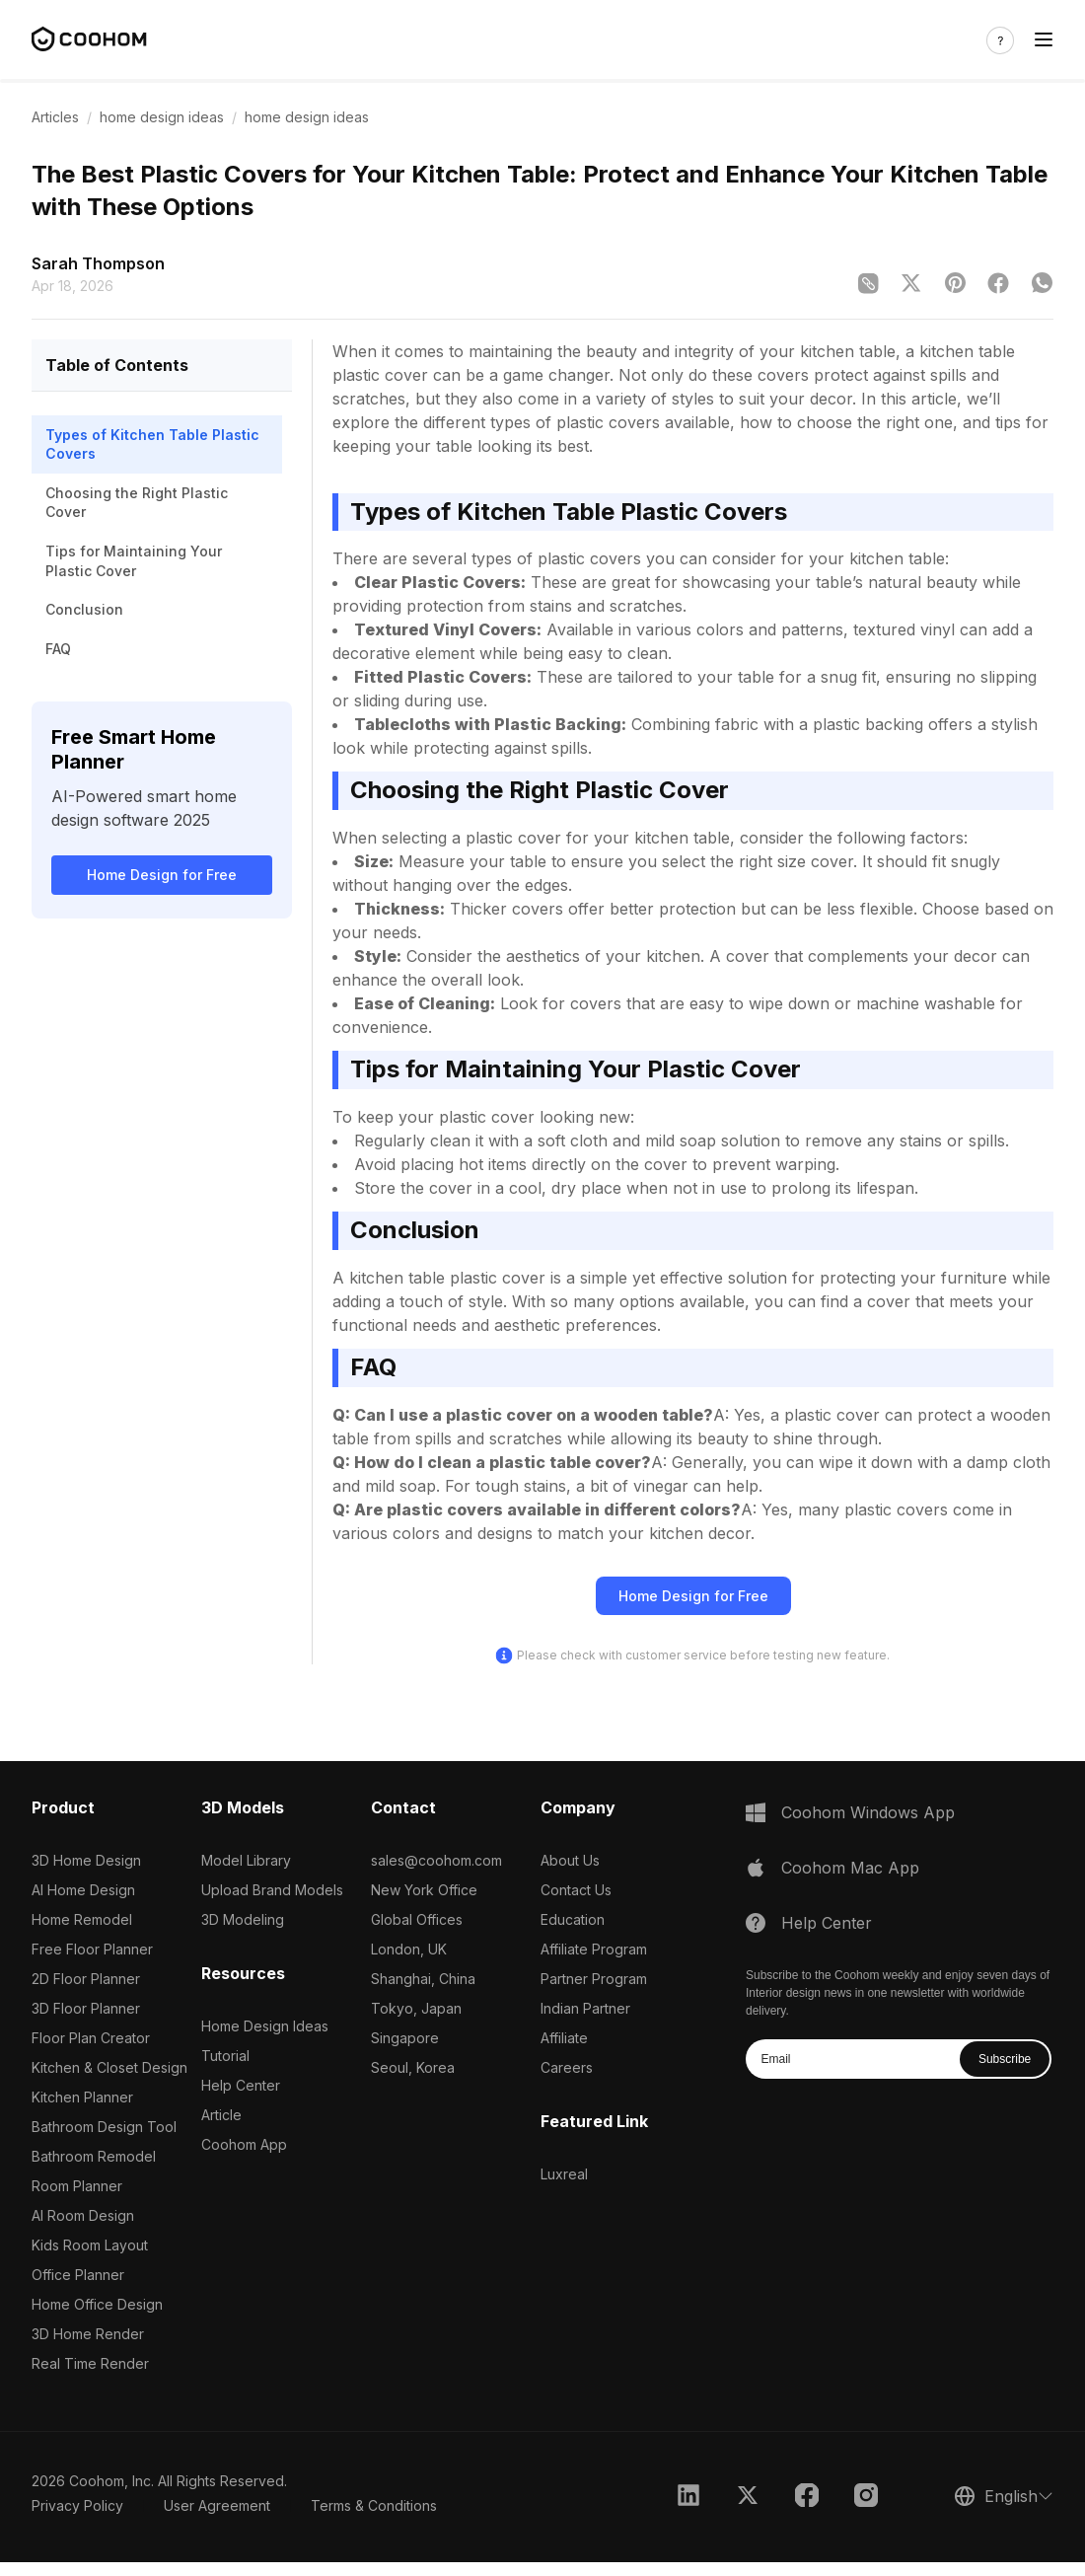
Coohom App (244, 2144)
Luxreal (564, 2174)
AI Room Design (83, 2215)
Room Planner (77, 2185)
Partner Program (594, 1978)
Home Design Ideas (264, 2026)
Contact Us (576, 1889)
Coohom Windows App (868, 1812)
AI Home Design (83, 1889)
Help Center (240, 2085)
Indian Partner (585, 2008)
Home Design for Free (162, 874)
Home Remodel (82, 1919)
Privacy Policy (77, 2505)
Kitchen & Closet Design (109, 2067)
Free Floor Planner (92, 1949)
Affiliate (564, 2037)
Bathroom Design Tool (104, 2126)
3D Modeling (242, 1919)
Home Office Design (97, 2304)
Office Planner (78, 2274)
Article (221, 2114)
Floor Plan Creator (91, 2037)
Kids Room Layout (90, 2245)
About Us (570, 1860)
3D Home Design (86, 1860)
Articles (55, 117)
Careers (567, 2067)
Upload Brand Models (272, 1889)
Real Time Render (90, 2363)
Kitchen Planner (82, 2097)
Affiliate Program (594, 1949)
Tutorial (225, 2055)
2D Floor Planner (86, 1978)
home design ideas (162, 117)
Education (573, 1919)
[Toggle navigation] (1043, 40)
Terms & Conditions (374, 2505)
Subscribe (1004, 2059)
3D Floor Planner (86, 2008)
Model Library (246, 1860)
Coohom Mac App (850, 1867)
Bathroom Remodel (94, 2156)
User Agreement (217, 2505)
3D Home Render (88, 2333)
